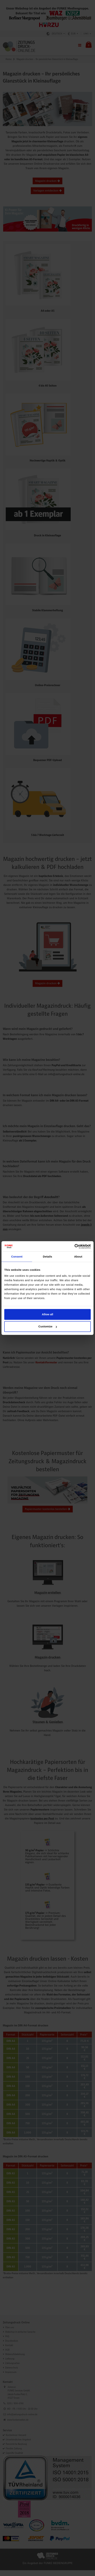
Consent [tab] (16, 1256)
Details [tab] (47, 1256)
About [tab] (78, 1256)
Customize (47, 1326)
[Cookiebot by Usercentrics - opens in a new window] (74, 1246)
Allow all (47, 1314)
